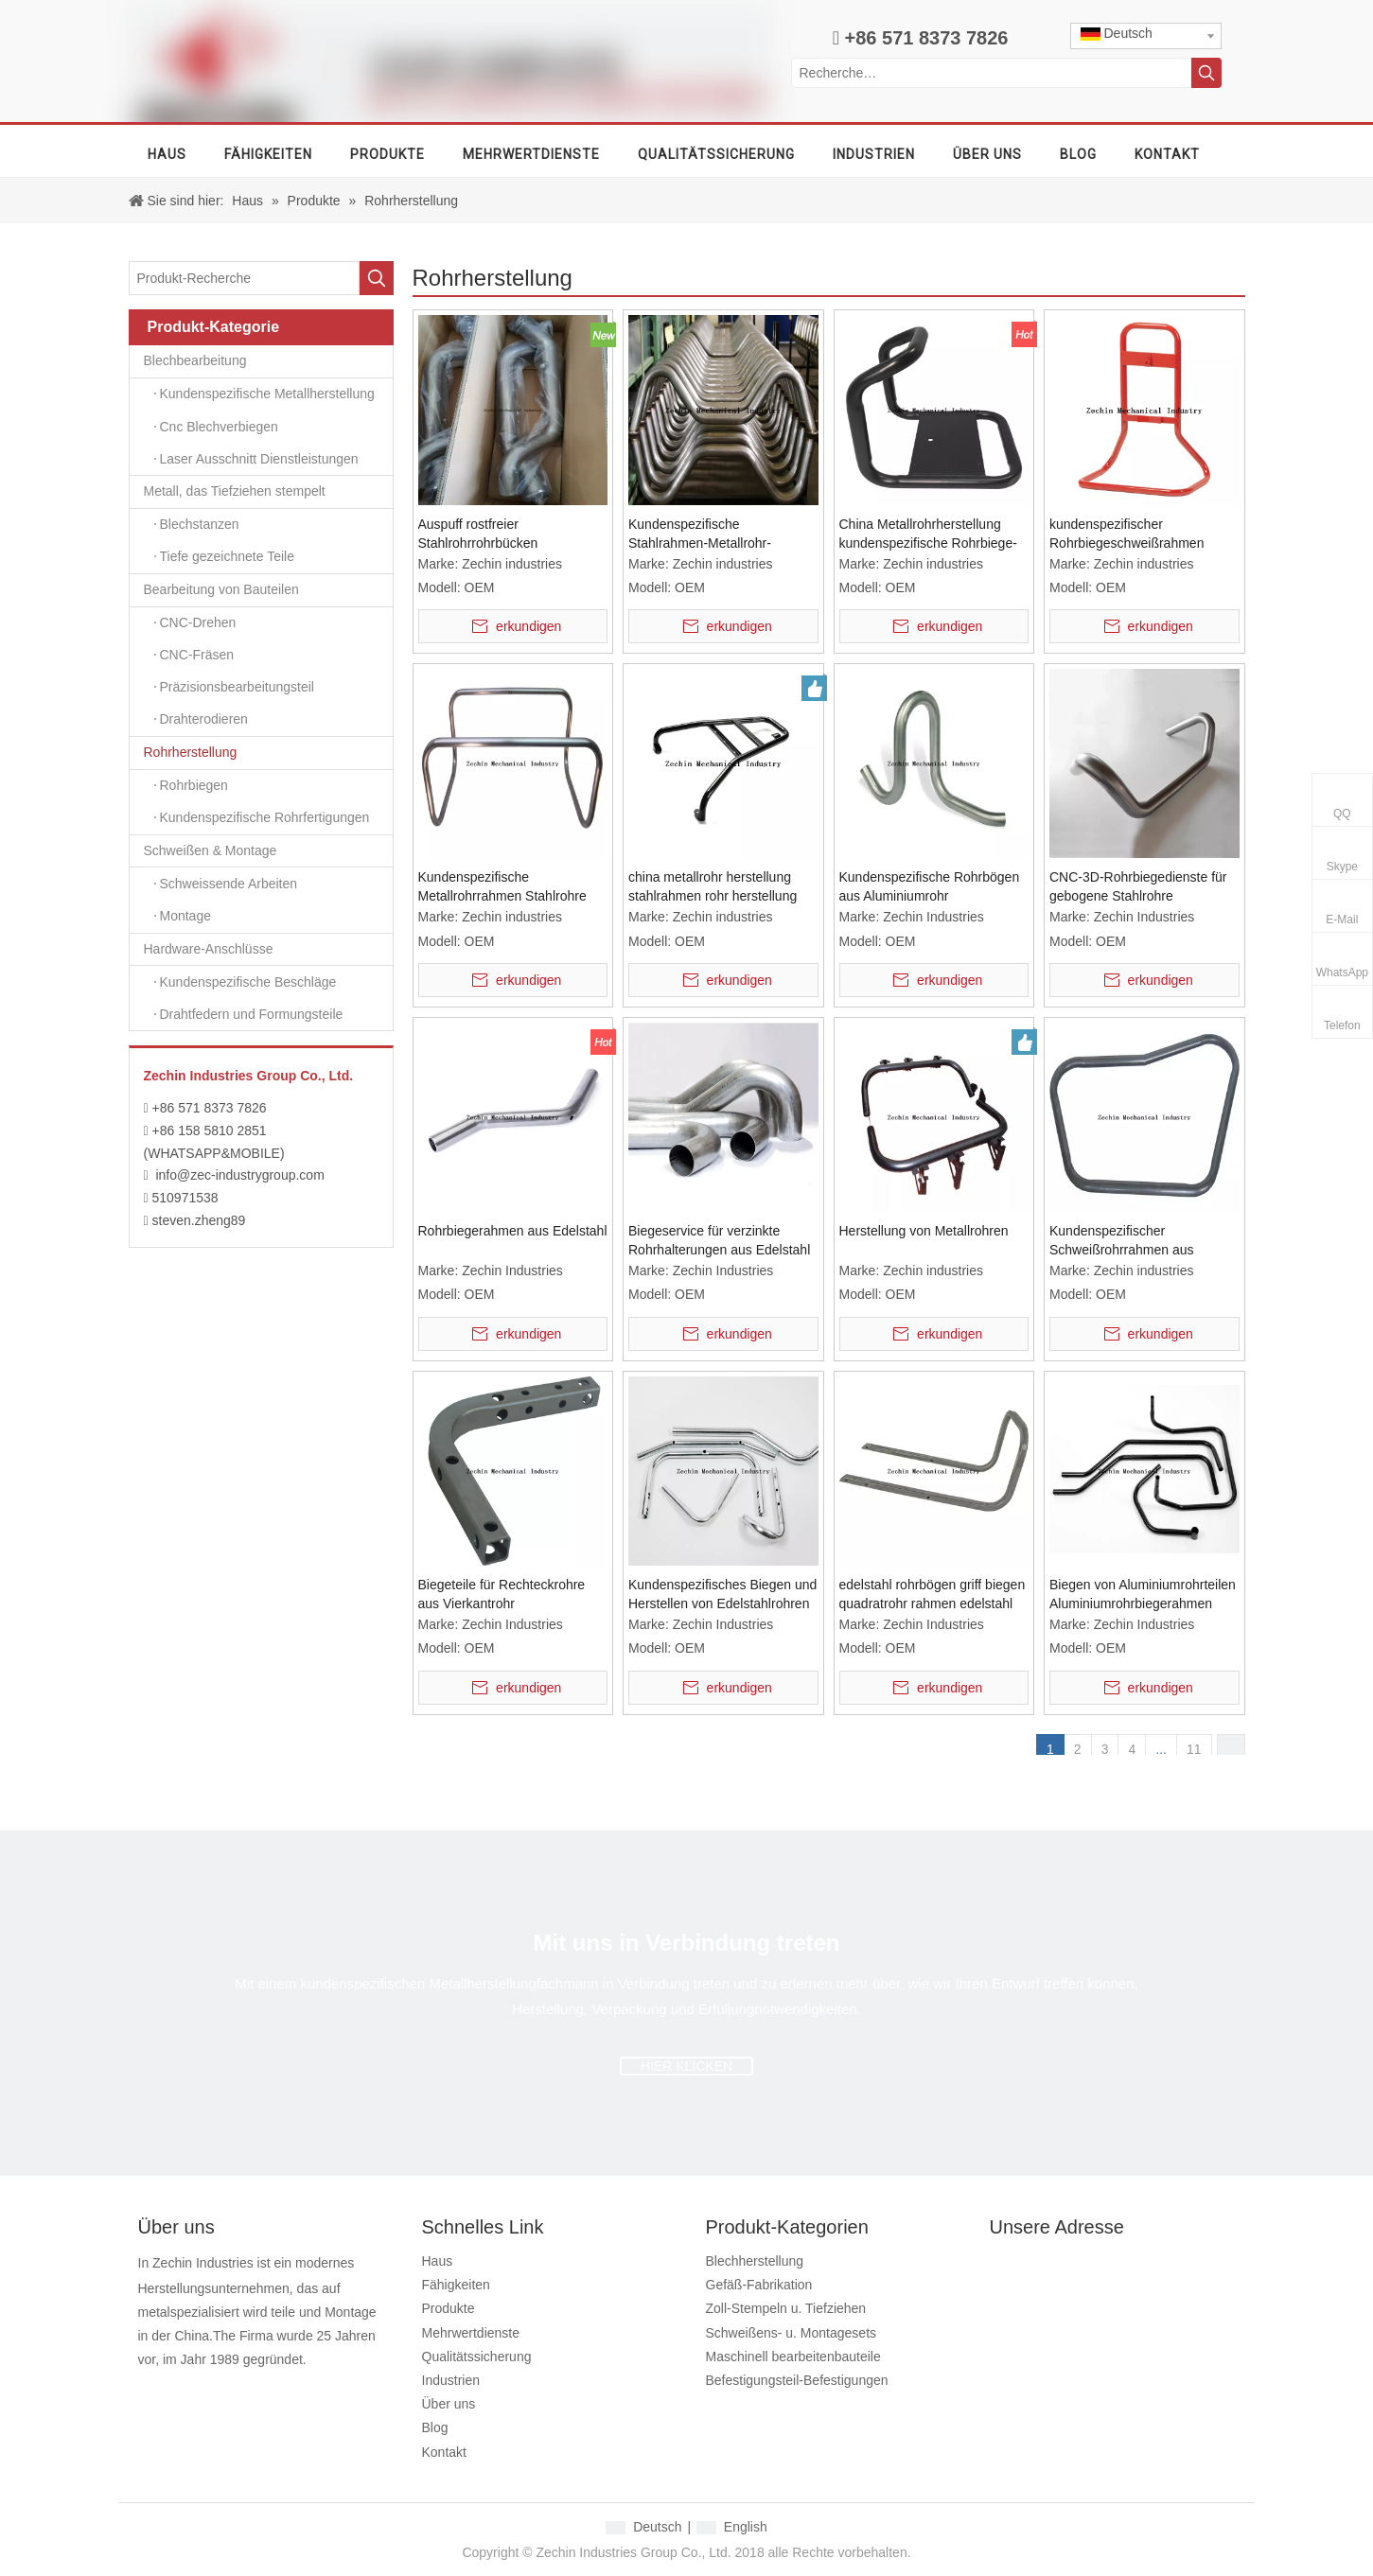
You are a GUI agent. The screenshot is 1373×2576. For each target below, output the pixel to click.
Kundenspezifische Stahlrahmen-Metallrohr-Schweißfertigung (699, 534)
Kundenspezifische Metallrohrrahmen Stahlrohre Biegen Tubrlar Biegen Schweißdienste (502, 887)
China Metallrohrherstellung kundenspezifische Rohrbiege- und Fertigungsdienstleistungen (931, 534)
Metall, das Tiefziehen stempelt (268, 492)
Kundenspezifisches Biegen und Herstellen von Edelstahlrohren (722, 1594)
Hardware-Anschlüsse (268, 950)
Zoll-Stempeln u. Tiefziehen (786, 2308)
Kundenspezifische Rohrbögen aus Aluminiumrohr (929, 886)
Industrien (451, 2380)
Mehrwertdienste (471, 2332)
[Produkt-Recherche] (244, 278)
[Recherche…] (991, 73)
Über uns (449, 2403)
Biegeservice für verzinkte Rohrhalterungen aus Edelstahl (719, 1240)
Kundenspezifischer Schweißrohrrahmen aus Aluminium (1121, 1241)
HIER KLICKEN (686, 2066)
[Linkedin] (218, 2390)
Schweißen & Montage (268, 851)
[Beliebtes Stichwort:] (1206, 73)
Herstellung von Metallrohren (924, 1230)
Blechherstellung (755, 2261)
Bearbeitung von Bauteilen (268, 590)
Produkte (448, 2308)
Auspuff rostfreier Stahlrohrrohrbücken (478, 534)
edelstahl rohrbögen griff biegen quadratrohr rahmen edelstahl (932, 1594)
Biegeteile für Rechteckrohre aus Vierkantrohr (502, 1594)
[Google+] (184, 2390)
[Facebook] (151, 2390)
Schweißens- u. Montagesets (791, 2332)
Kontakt (444, 2452)
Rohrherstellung (268, 753)
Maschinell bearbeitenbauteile (793, 2356)
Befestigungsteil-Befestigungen (797, 2380)
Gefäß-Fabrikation (759, 2284)
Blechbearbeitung (268, 361)
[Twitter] (252, 2390)
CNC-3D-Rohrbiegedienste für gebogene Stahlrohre (1138, 886)
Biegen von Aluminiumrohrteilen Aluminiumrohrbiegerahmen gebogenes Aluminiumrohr (1142, 1595)
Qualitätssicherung (477, 2356)
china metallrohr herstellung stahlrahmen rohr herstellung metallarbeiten (712, 887)
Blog (435, 2427)
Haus (437, 2261)
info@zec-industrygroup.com (239, 1175)
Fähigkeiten (456, 2284)
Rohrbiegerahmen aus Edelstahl (512, 1230)
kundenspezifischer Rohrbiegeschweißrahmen (1126, 534)
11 (1194, 1749)
